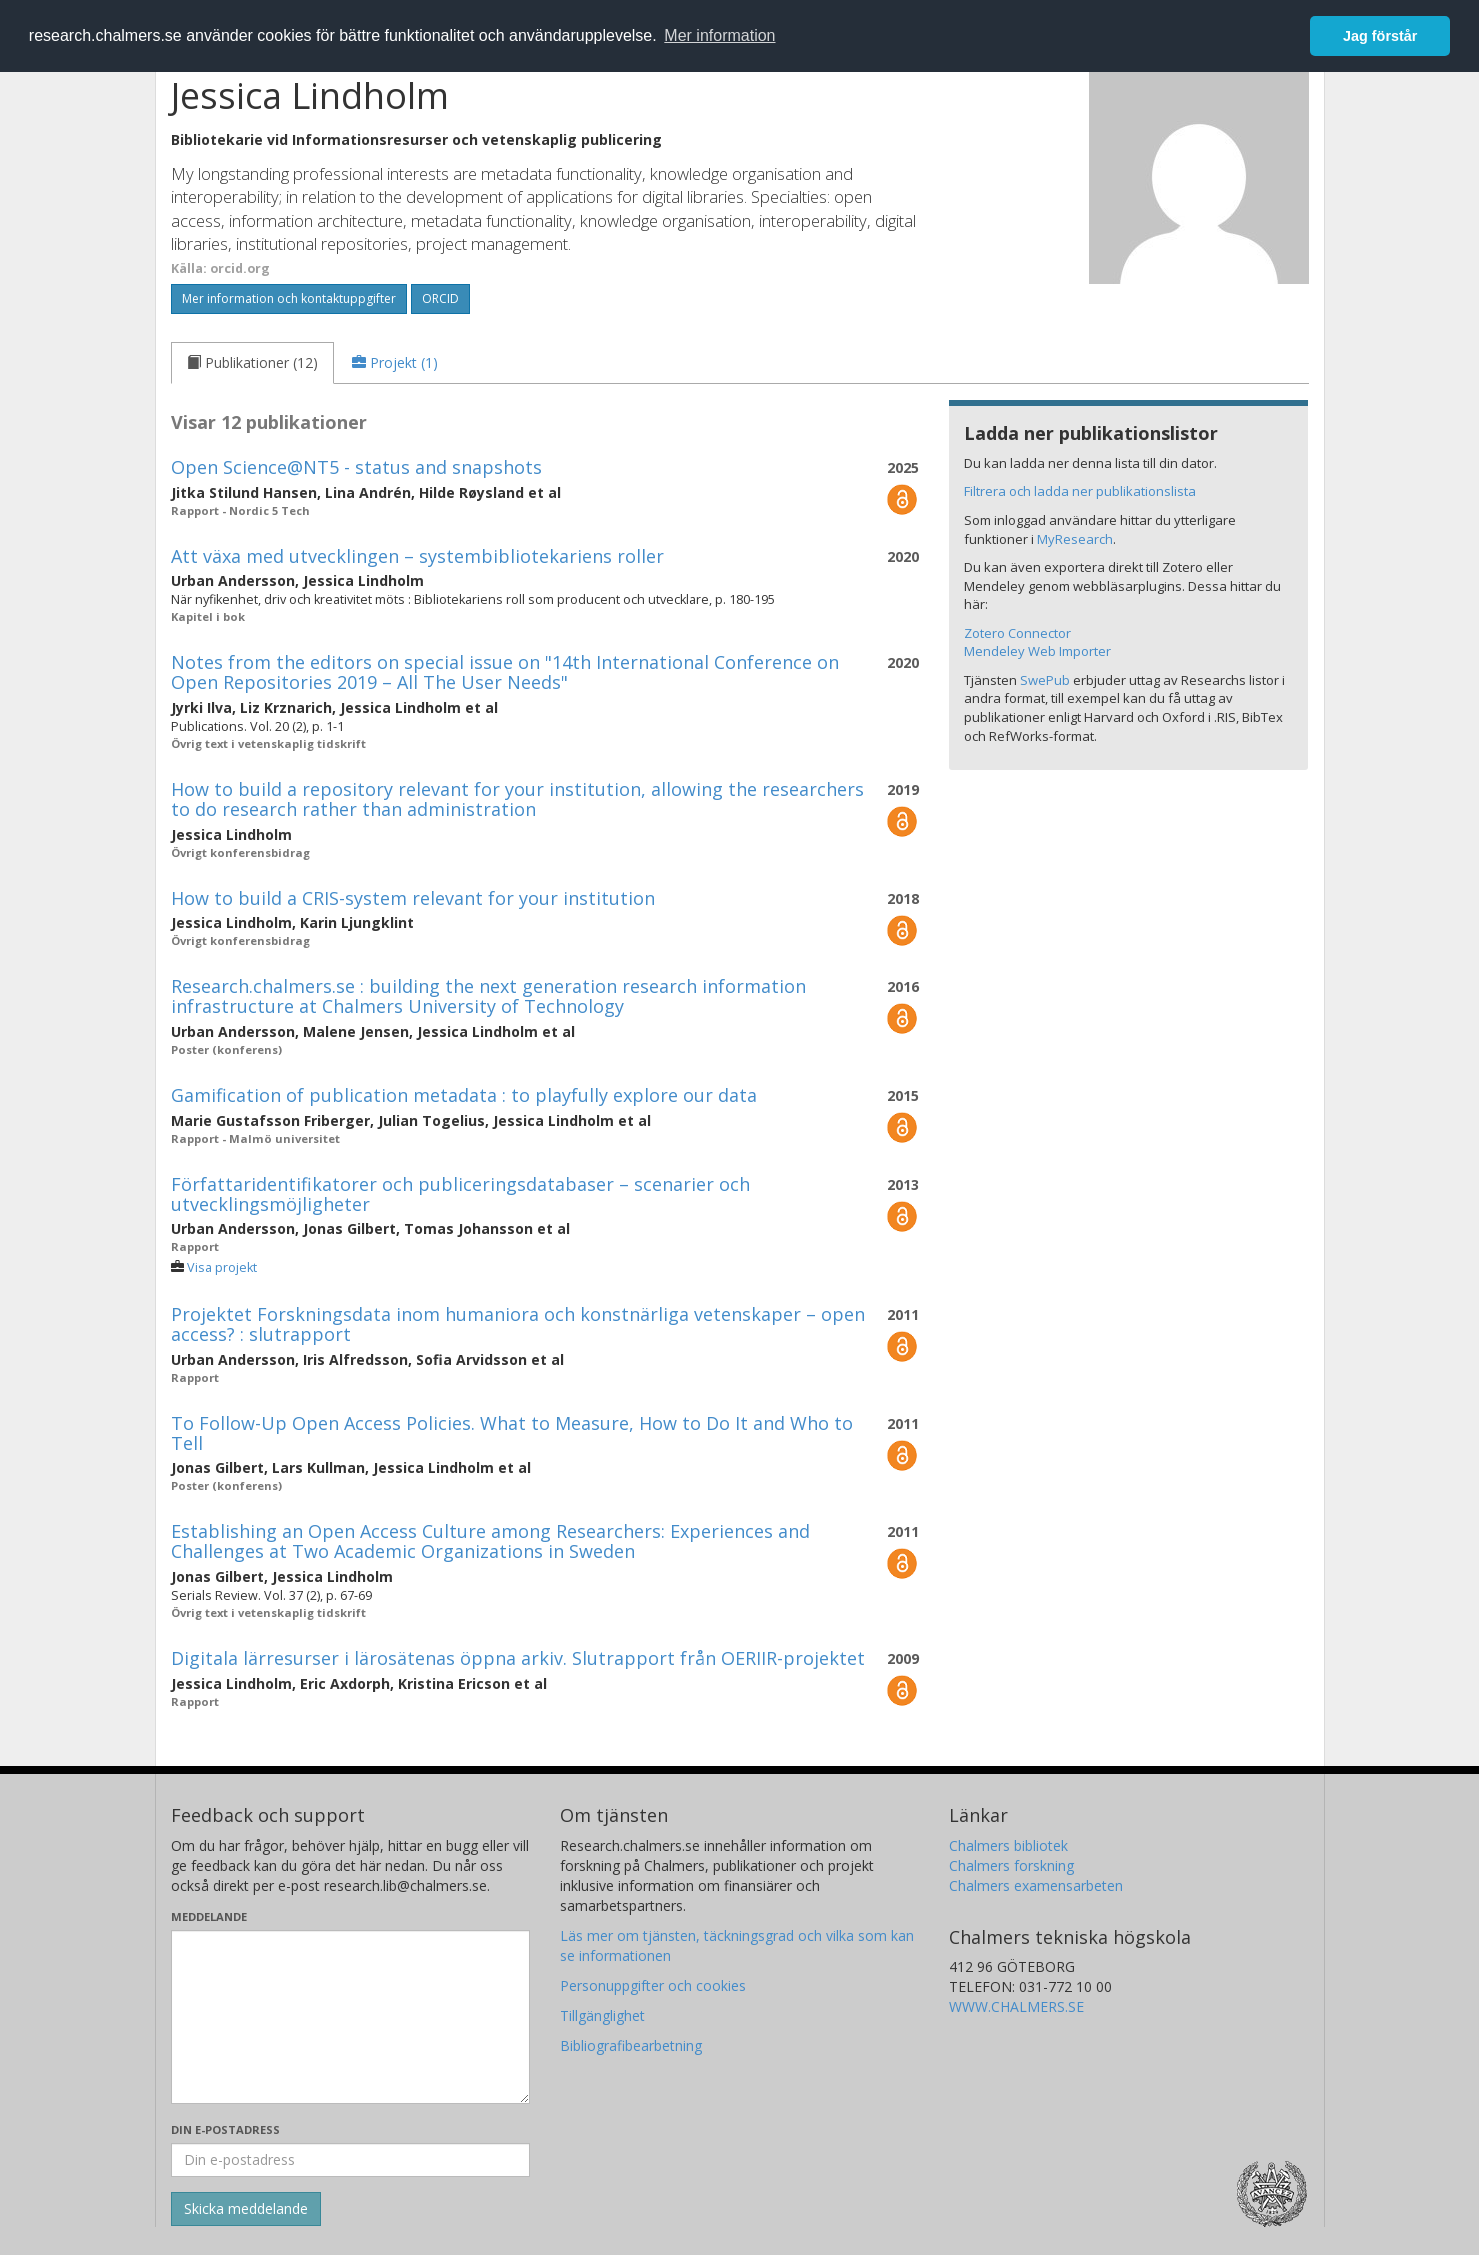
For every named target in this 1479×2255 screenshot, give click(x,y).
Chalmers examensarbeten (1036, 1885)
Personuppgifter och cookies (653, 1985)
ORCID (440, 298)
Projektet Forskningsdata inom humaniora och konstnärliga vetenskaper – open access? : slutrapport (518, 1324)
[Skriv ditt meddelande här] (350, 2017)
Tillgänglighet (602, 2015)
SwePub (1045, 680)
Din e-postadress (225, 2129)
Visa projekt (222, 1267)
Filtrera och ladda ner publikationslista (1080, 491)
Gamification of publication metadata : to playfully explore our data (464, 1095)
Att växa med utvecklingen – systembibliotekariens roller (417, 556)
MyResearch (1075, 539)
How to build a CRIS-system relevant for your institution (413, 898)
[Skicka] (246, 2209)
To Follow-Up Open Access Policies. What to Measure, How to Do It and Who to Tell (512, 1433)
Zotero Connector (1017, 633)
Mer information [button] (719, 35)
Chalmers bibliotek (1008, 1845)
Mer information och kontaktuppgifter (289, 298)
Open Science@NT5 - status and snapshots (356, 467)
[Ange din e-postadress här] (350, 2160)
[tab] (252, 363)
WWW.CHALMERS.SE (1016, 2006)
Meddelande (209, 1916)
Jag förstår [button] (1380, 36)
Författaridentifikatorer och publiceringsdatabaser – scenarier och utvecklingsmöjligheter (460, 1194)
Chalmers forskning (1011, 1865)
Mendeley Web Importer (1037, 651)
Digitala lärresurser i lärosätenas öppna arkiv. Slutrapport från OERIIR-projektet (518, 1658)
